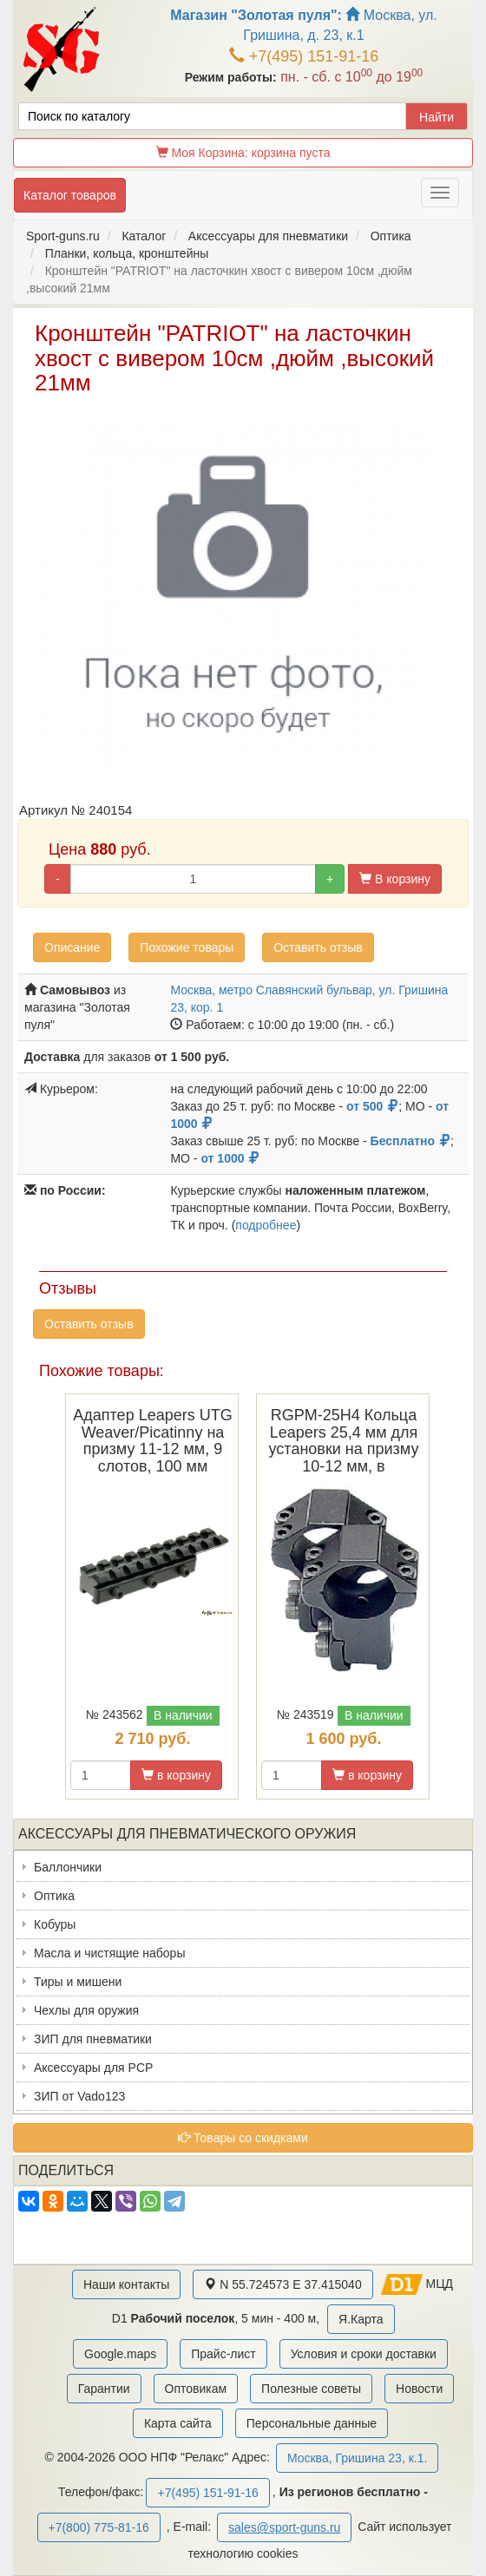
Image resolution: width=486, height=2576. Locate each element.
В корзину (394, 879)
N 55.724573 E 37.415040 (282, 2284)
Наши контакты (126, 2284)
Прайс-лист (223, 2354)
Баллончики (68, 1867)
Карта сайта (178, 2423)
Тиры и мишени (78, 1982)
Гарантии (104, 2389)
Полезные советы (311, 2389)
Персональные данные (311, 2423)
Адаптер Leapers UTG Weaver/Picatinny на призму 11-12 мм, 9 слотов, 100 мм (152, 1440)
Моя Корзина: (243, 153)
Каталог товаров (69, 195)
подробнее (265, 1225)
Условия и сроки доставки (364, 2354)
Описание (72, 947)
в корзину (176, 1775)
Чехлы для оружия (86, 2010)
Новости (419, 2389)
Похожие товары (186, 947)
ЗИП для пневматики (93, 2039)
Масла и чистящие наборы (109, 1953)
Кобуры (55, 1924)
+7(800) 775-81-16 (99, 2527)
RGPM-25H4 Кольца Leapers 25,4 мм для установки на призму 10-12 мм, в (344, 1440)
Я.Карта (360, 2319)
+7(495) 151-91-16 (304, 56)
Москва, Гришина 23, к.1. (357, 2458)
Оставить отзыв (318, 947)
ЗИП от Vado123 (79, 2096)
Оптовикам (196, 2389)
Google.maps (120, 2354)
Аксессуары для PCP (93, 2068)
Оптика (54, 1896)
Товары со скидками (243, 2138)
